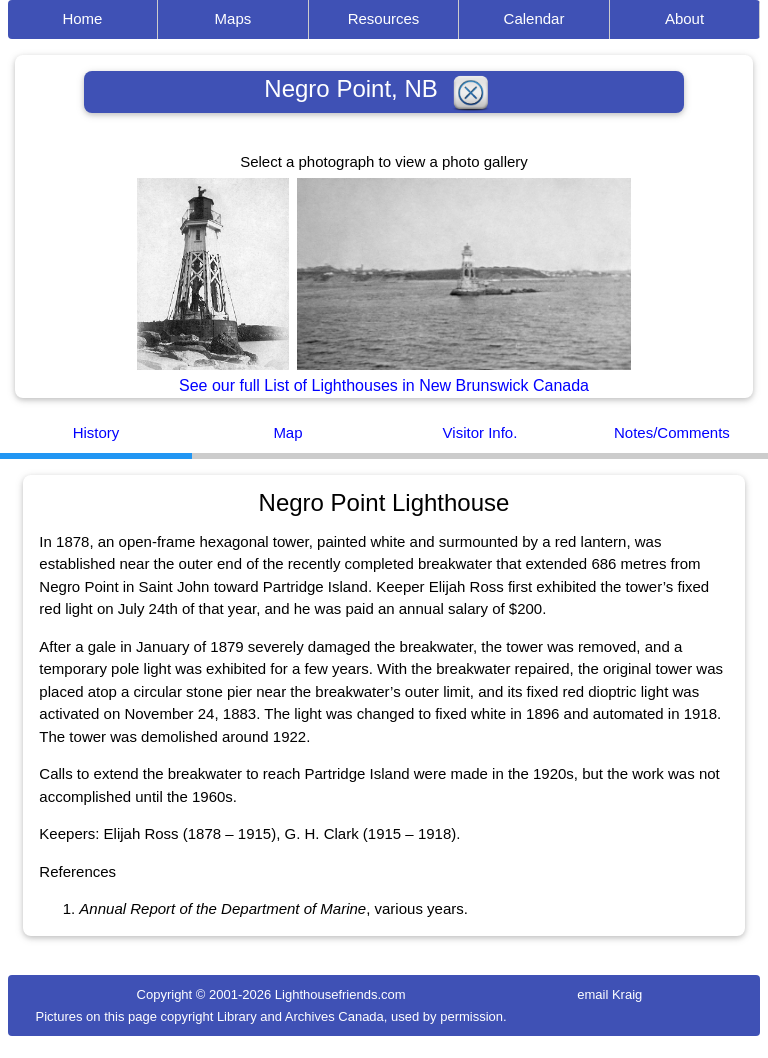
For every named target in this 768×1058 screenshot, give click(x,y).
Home (82, 18)
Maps (233, 18)
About (684, 18)
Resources (384, 18)
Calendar (534, 18)
